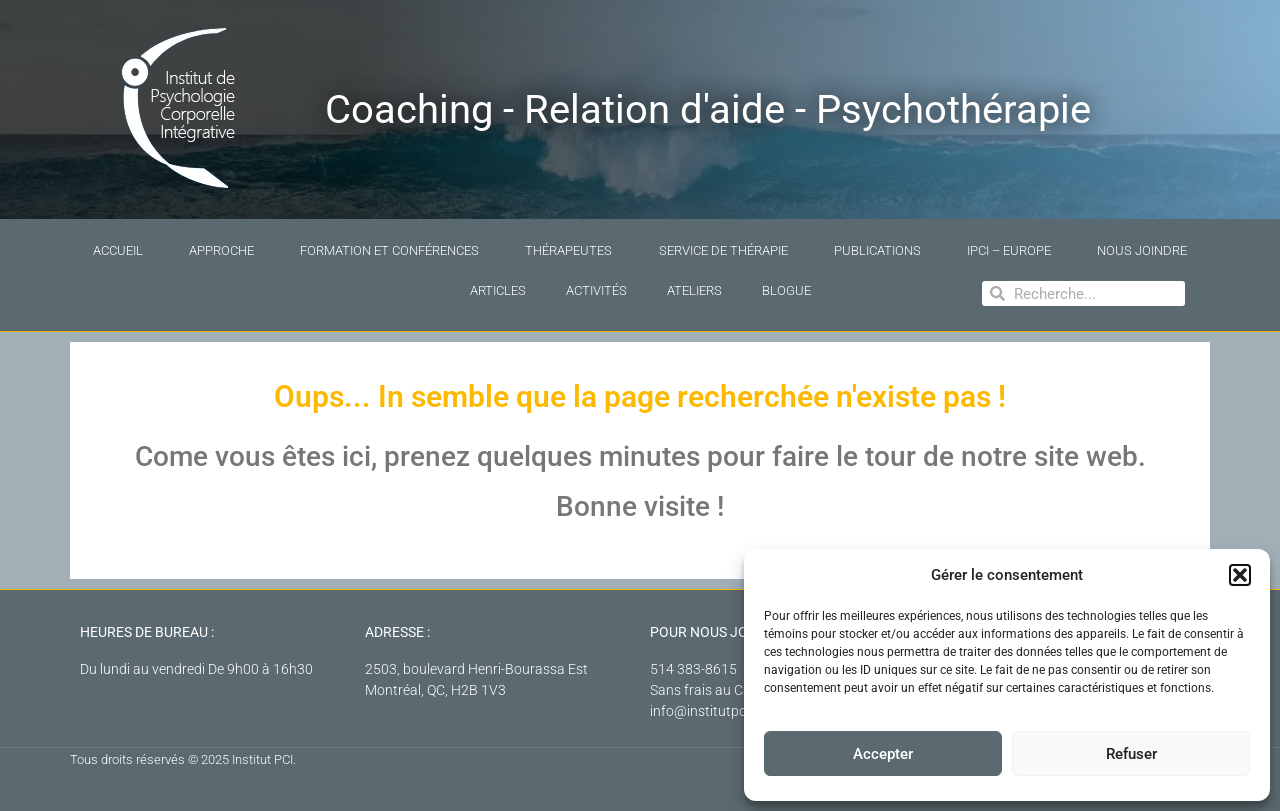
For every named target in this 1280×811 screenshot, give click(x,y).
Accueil (118, 250)
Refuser (1131, 754)
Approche (221, 250)
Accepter (883, 754)
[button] (1240, 575)
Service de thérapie (723, 250)
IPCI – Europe (1009, 250)
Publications (877, 250)
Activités (596, 290)
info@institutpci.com (714, 711)
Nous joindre (1142, 250)
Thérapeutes (568, 250)
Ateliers (694, 290)
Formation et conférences (389, 250)
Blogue (786, 290)
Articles (498, 290)
